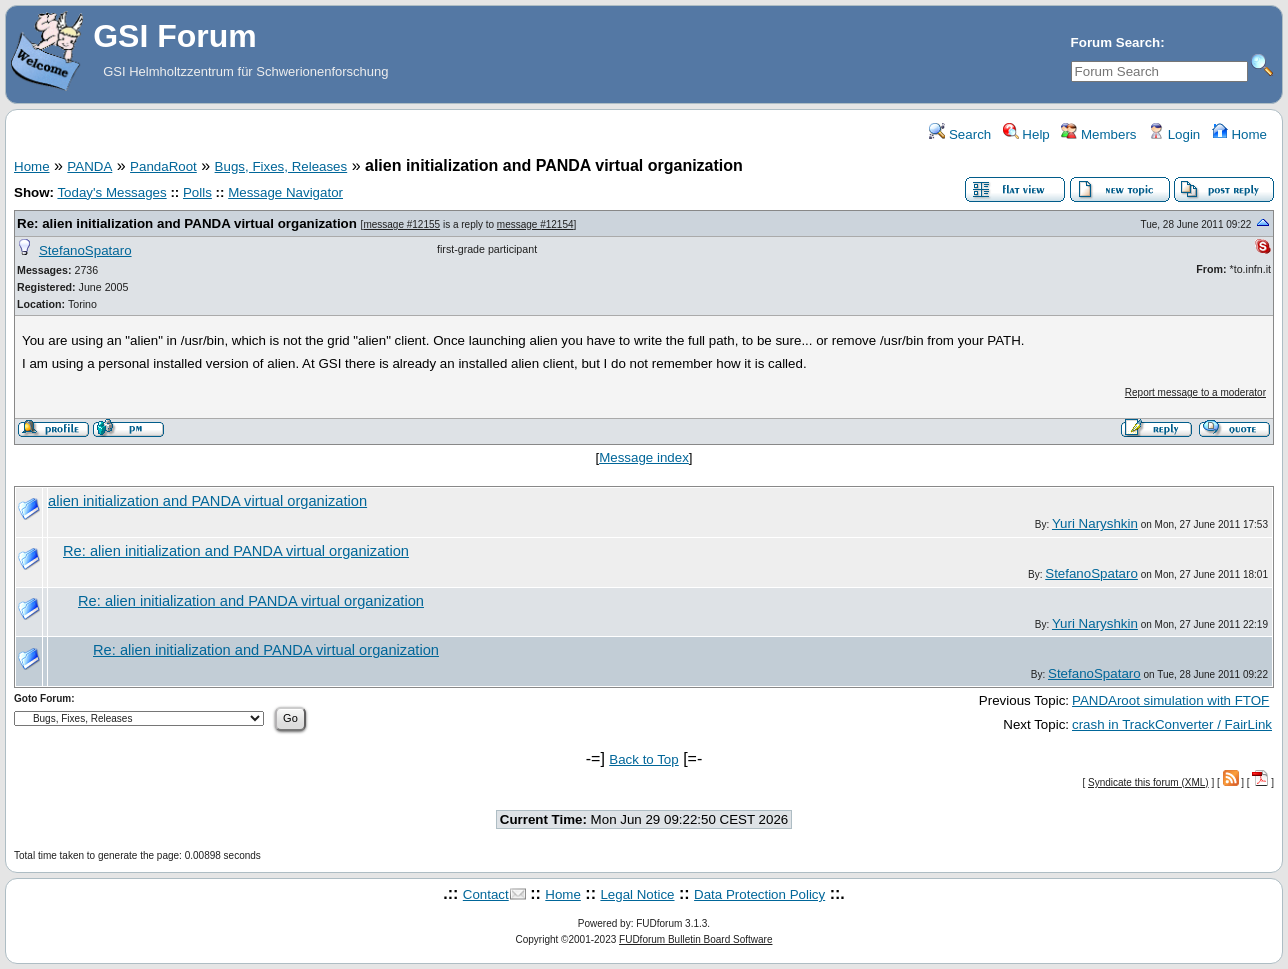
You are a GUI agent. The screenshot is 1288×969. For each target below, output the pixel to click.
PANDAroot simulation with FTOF (1170, 700)
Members (1098, 134)
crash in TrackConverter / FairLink (1172, 724)
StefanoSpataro (85, 250)
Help (1026, 134)
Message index (644, 457)
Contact (486, 894)
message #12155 (401, 224)
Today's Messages (111, 192)
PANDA (89, 166)
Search (960, 134)
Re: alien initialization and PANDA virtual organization (187, 223)
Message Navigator (285, 192)
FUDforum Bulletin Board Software (695, 939)
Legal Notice (637, 894)
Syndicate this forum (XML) (1148, 782)
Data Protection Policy (759, 894)
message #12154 (535, 224)
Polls (197, 192)
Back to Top (643, 759)
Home (1239, 134)
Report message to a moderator (1195, 392)
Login (1174, 134)
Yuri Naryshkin (1095, 523)
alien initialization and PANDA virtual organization (207, 501)
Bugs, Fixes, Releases (281, 166)
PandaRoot (163, 166)
